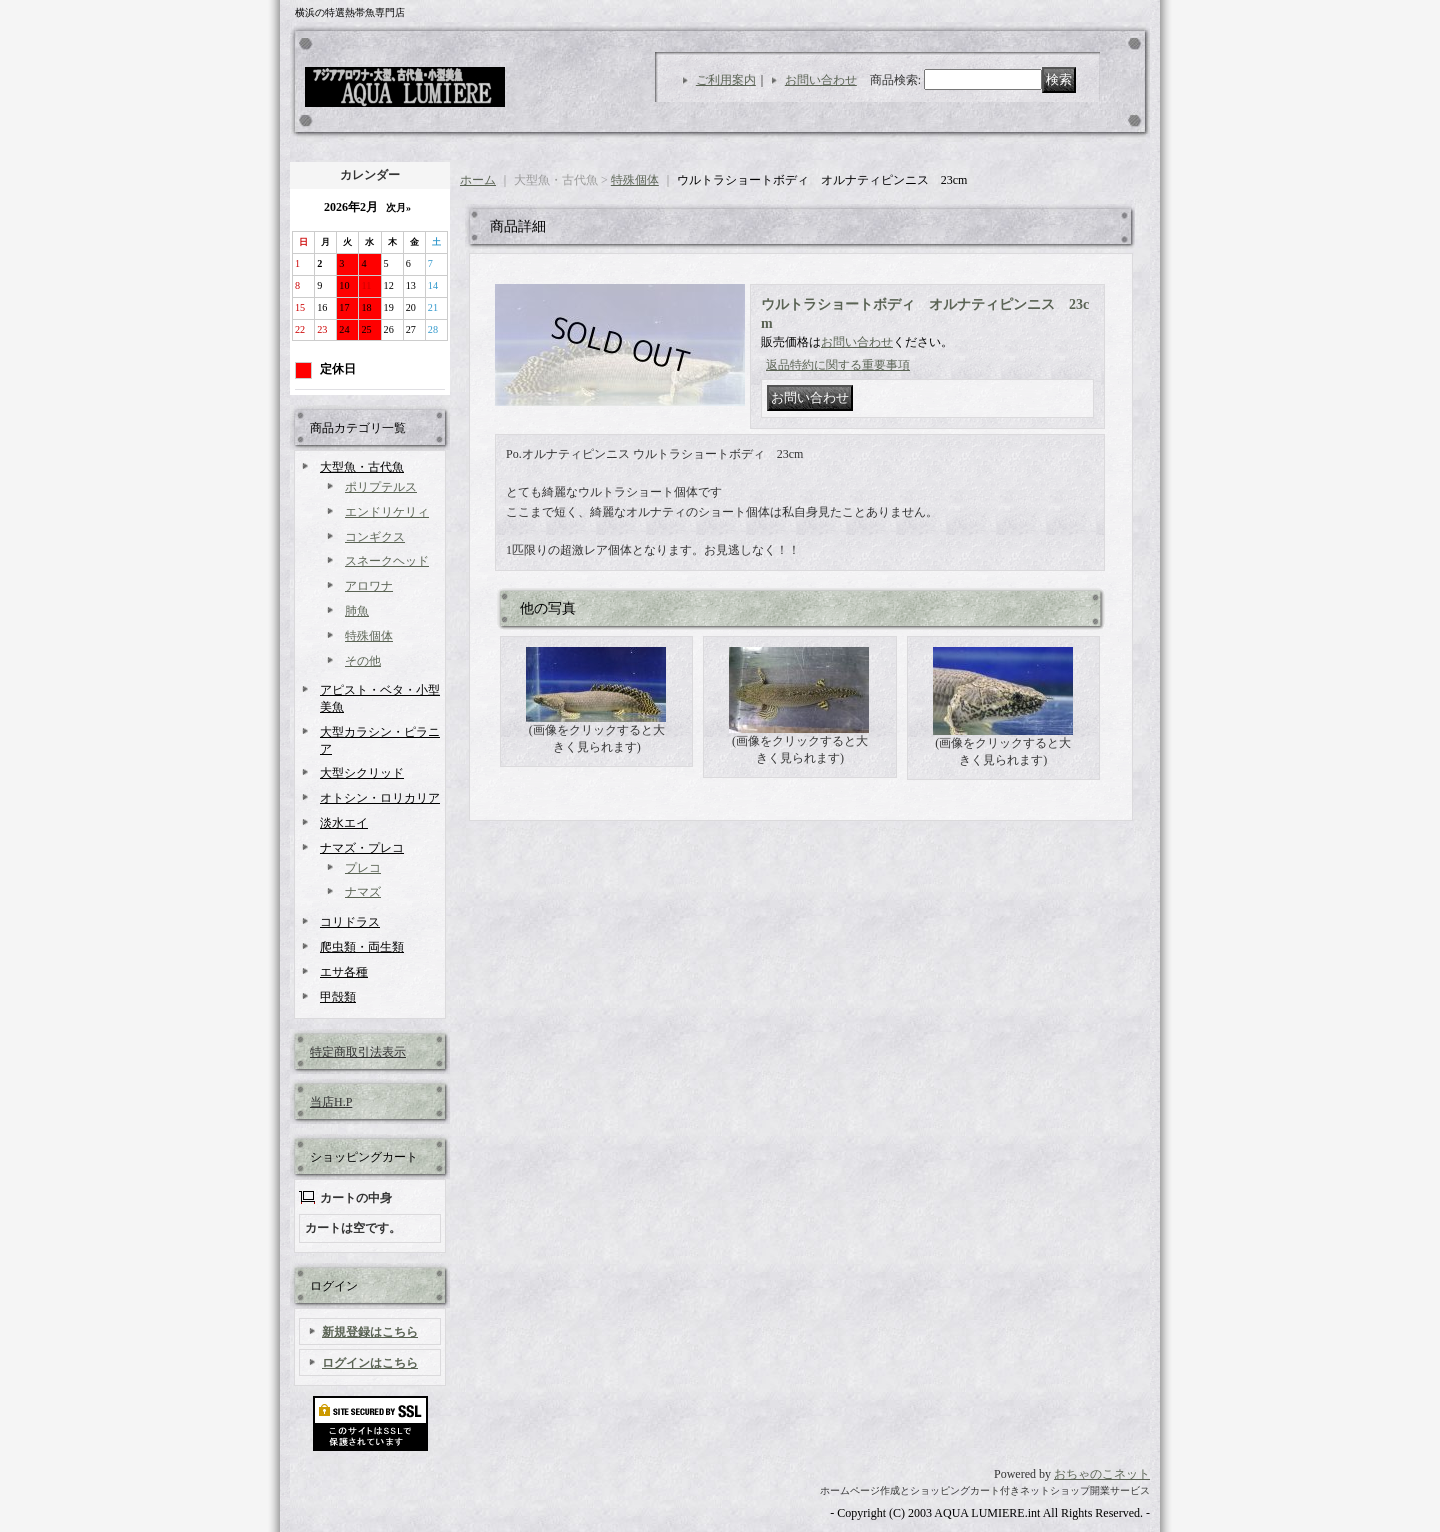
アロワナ (369, 586)
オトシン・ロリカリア (380, 798)
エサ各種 (344, 972)
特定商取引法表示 (358, 1052)
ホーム (478, 180)
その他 (363, 661)
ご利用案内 (726, 80)
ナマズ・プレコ (362, 848)
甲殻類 (338, 997)
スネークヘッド (387, 561)
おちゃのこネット (1102, 1474)
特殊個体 (369, 636)
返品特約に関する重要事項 (838, 365)
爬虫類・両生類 (362, 947)
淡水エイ (344, 823)
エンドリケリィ (387, 512)
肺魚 (357, 611)
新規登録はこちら (370, 1332)
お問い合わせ (821, 80)
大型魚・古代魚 (362, 467)
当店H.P (331, 1102)
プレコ (363, 868)
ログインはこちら (370, 1363)
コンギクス (375, 537)
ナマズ (363, 892)
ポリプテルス (381, 487)
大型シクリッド (362, 773)
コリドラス (350, 922)
